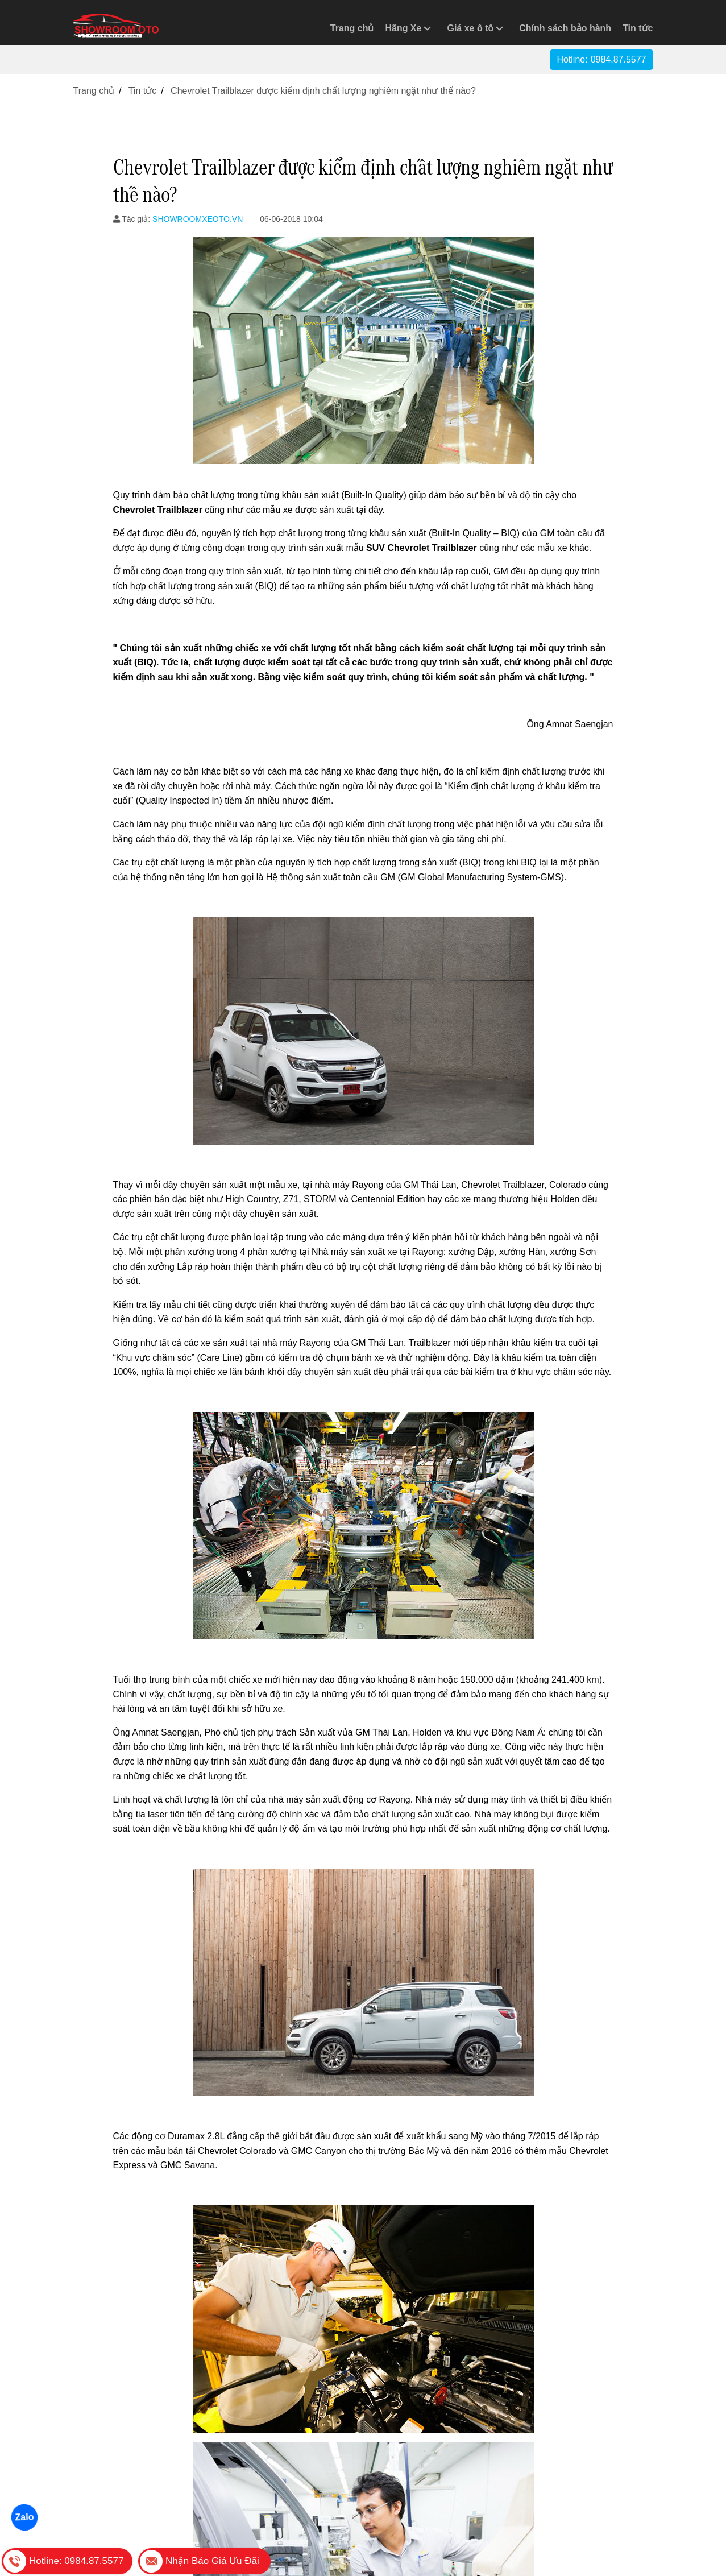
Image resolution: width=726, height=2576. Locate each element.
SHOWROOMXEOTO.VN (197, 218)
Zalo (24, 2517)
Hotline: (601, 59)
